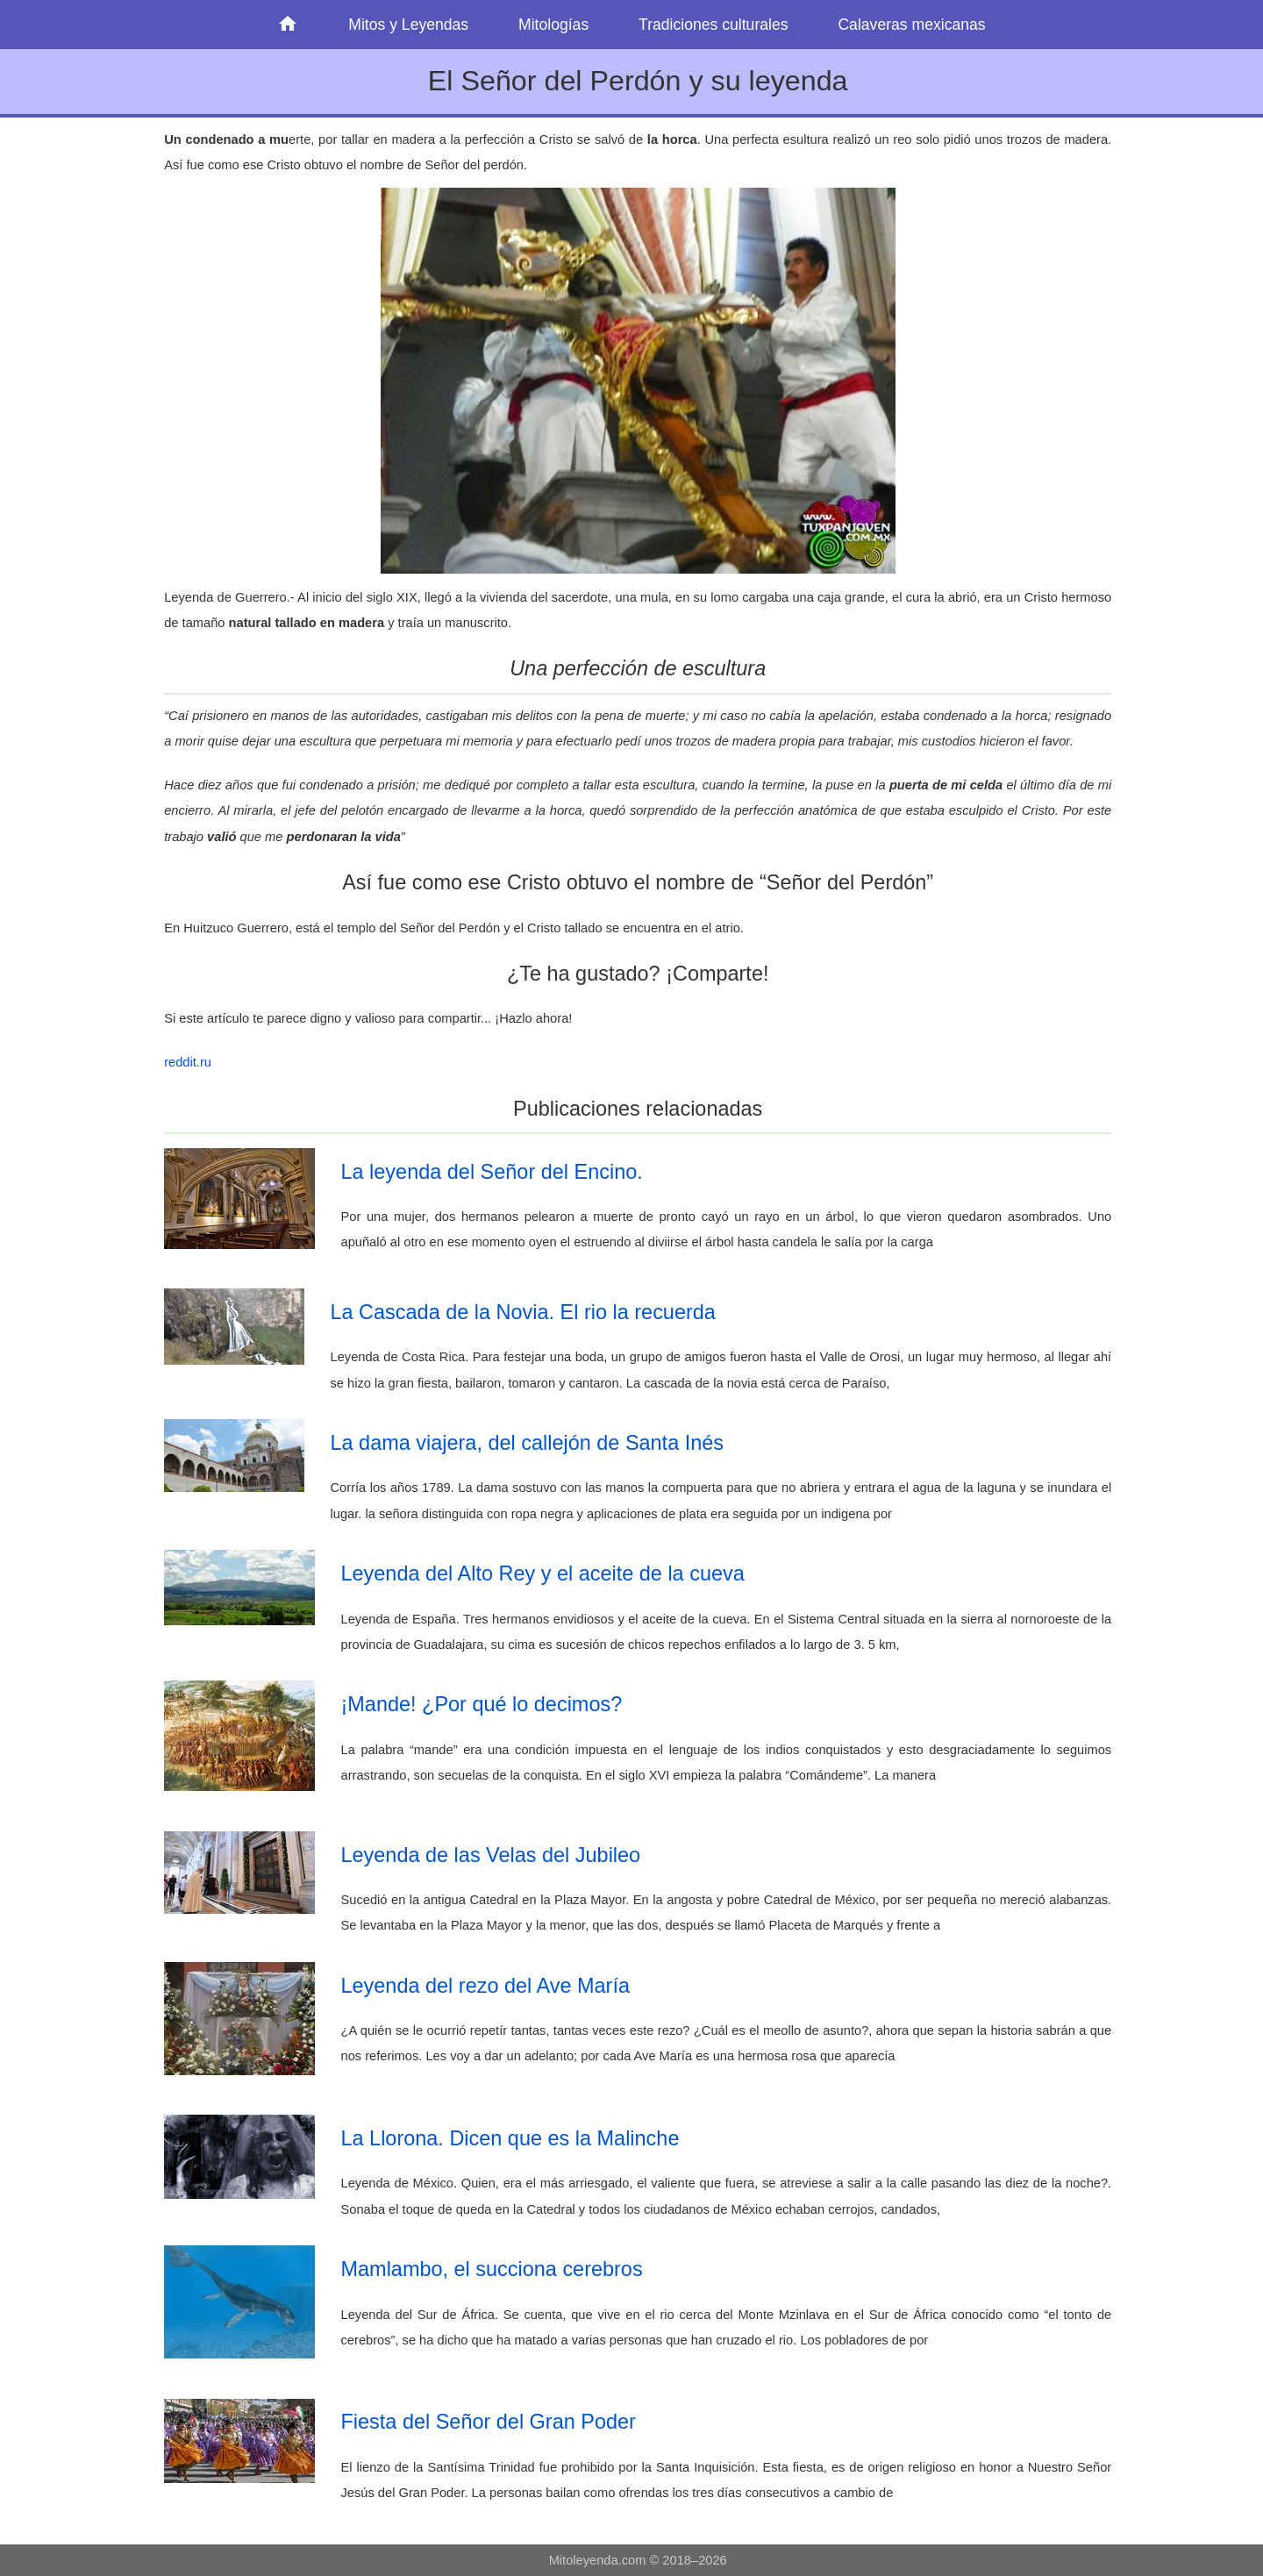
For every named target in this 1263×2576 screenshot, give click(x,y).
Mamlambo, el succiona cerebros (492, 2269)
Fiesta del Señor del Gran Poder (488, 2421)
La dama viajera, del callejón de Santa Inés (527, 1442)
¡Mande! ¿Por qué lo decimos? (482, 1704)
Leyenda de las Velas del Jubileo (491, 1855)
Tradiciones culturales (713, 24)
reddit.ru (187, 1062)
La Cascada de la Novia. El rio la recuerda (523, 1312)
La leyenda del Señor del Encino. (492, 1171)
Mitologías (553, 24)
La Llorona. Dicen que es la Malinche (510, 2138)
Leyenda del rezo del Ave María (485, 1985)
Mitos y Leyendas (408, 24)
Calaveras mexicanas (911, 24)
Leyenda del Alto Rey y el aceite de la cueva (543, 1573)
